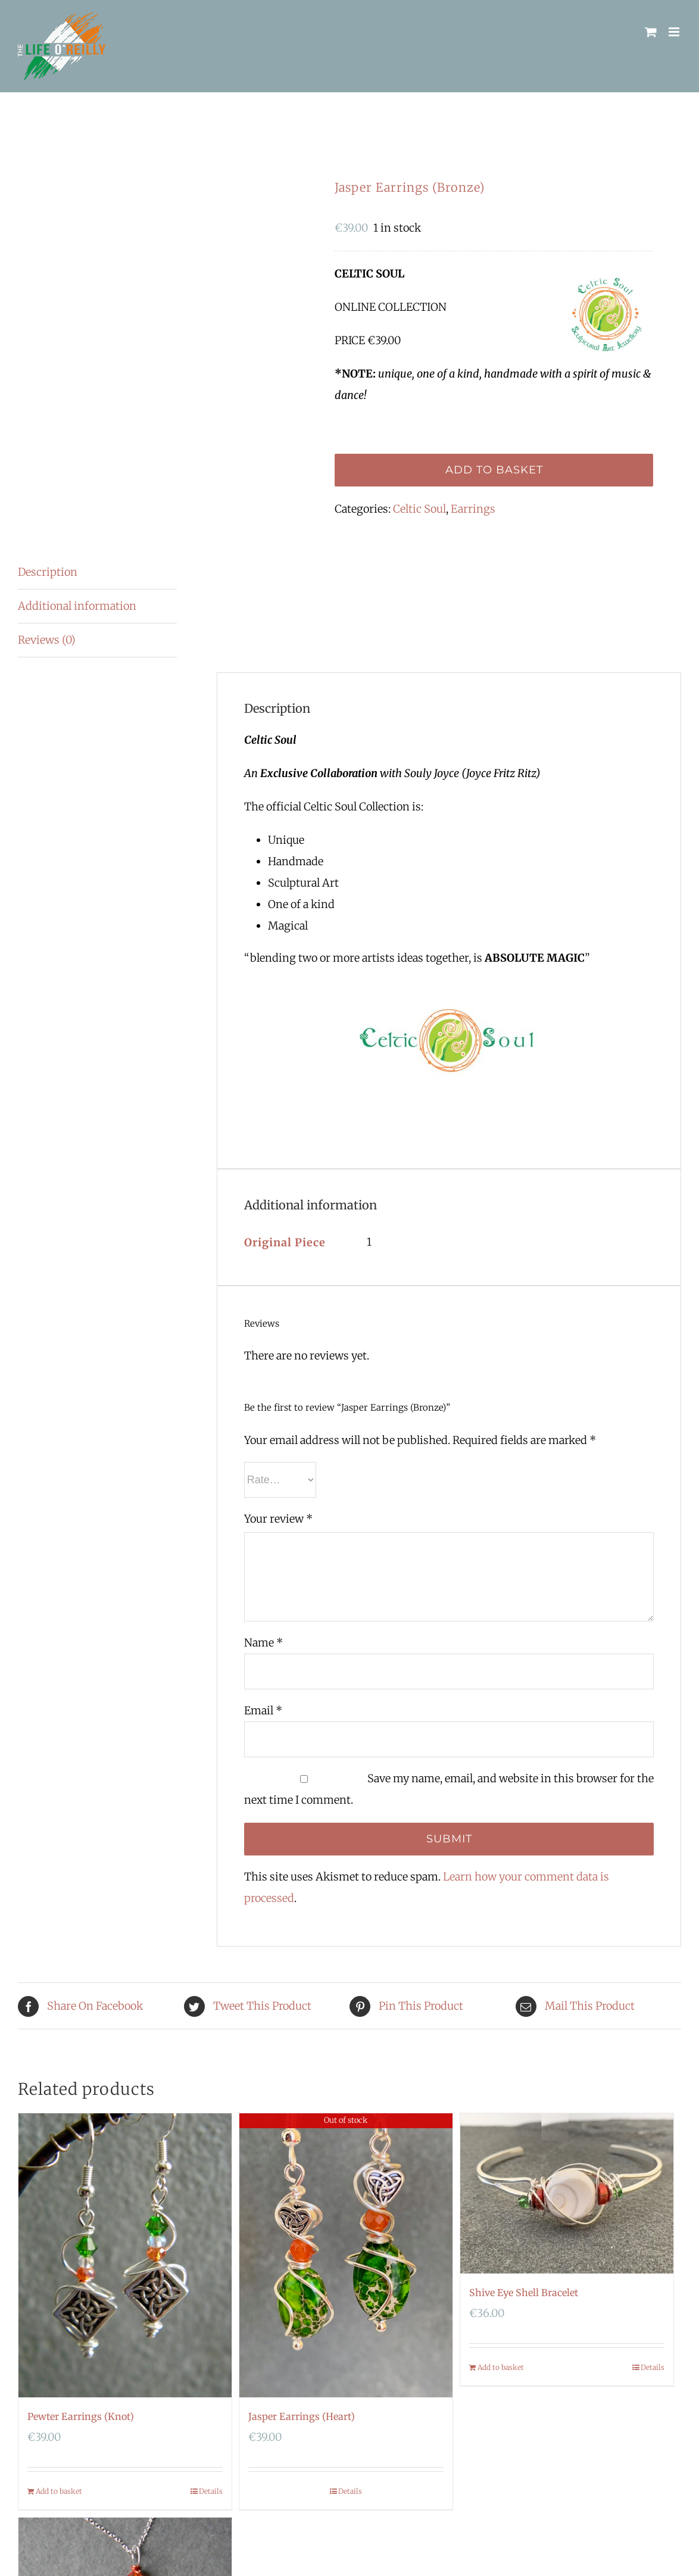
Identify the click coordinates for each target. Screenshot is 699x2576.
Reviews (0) (47, 640)
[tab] (97, 573)
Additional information (77, 606)
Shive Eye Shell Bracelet (523, 2293)
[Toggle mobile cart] (651, 32)
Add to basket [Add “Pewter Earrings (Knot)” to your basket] (59, 2491)
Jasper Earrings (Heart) (301, 2416)
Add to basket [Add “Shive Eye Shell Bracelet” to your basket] (501, 2367)
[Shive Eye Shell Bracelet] (566, 2193)
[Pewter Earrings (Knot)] (125, 2255)
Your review (278, 1519)
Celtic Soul (419, 509)
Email (263, 1710)
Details (211, 2491)
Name (263, 1642)
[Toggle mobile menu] (675, 32)
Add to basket (494, 469)
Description (47, 572)
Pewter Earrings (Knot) (80, 2416)
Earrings (473, 509)
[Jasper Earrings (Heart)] (346, 2255)
